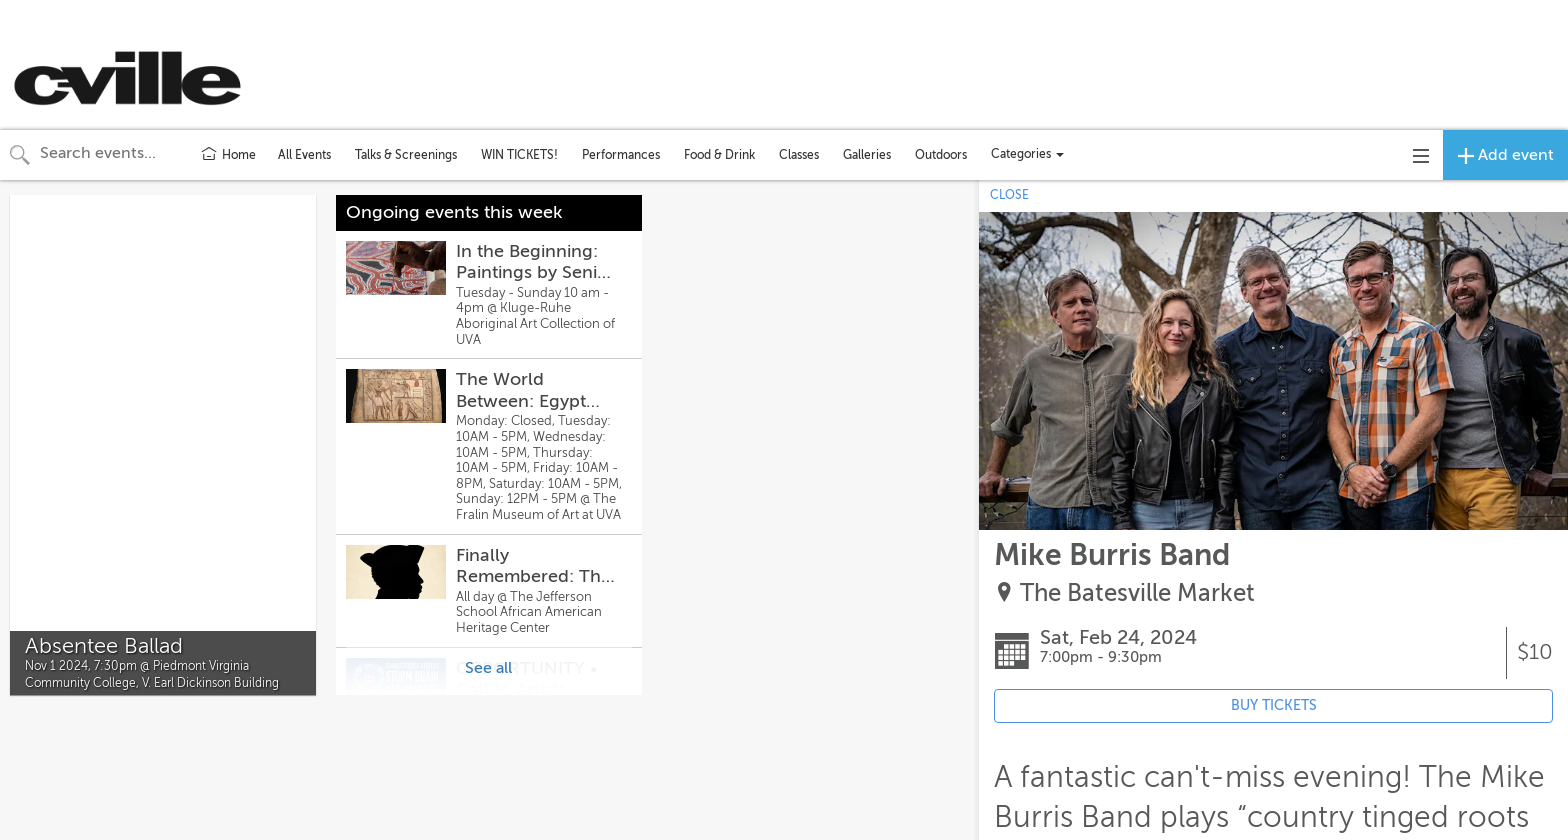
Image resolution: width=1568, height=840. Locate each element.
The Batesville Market (1137, 593)
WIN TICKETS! (519, 155)
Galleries (867, 155)
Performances (621, 155)
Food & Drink (719, 155)
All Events (304, 155)
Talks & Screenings (406, 155)
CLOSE (1009, 195)
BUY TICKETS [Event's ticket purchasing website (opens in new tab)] (1274, 705)
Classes (799, 155)
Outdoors (941, 155)
